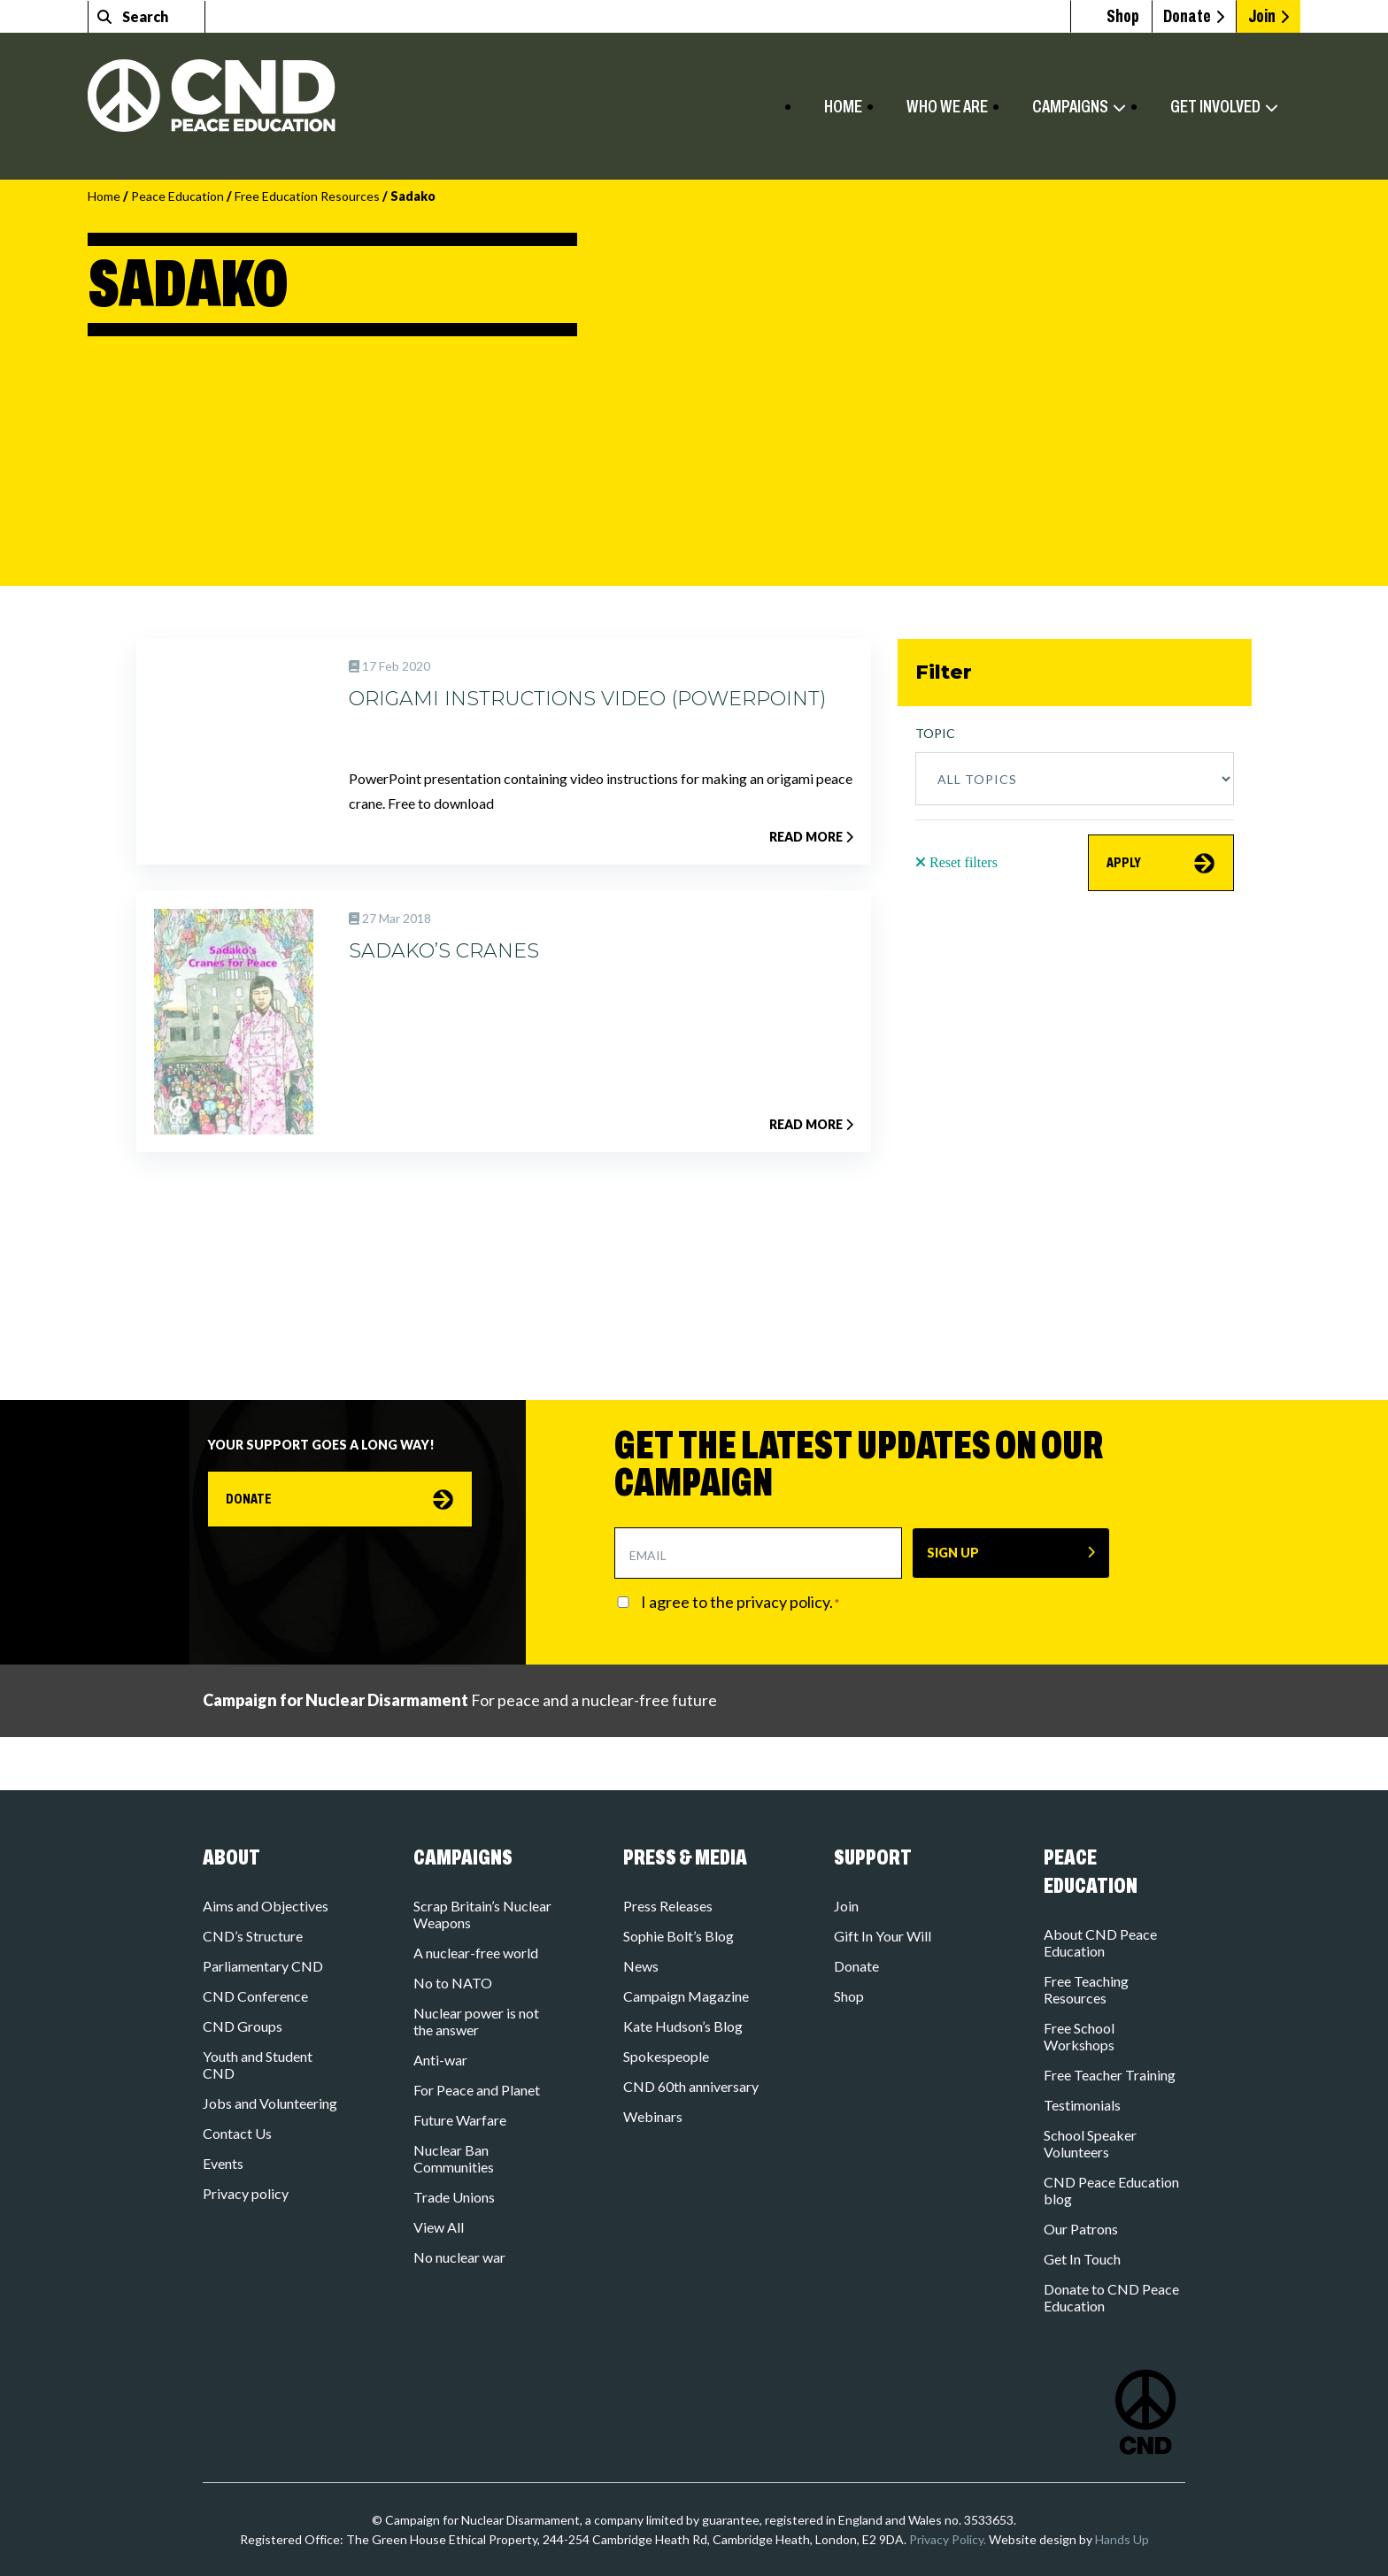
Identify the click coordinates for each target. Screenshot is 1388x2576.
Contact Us (237, 2133)
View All (438, 2226)
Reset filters (956, 862)
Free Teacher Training (1110, 2074)
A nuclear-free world (475, 1952)
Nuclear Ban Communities (453, 2158)
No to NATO (452, 1982)
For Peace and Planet (476, 2089)
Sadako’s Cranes (444, 951)
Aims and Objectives (265, 1905)
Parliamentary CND (263, 1965)
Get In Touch (1082, 2258)
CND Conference (255, 1996)
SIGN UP (953, 1552)
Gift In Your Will (882, 1935)
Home (843, 106)
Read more (811, 836)
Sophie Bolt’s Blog (678, 1935)
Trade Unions (454, 2196)
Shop (849, 1996)
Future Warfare (459, 2119)
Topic (935, 733)
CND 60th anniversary (691, 2086)
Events (223, 2163)
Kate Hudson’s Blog (683, 2026)
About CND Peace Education (1100, 1942)
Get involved (1215, 106)
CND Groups (242, 2026)
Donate (1173, 16)
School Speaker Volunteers (1090, 2143)
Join (1261, 16)
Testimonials (1082, 2104)
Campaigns (1070, 106)
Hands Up (1122, 2539)
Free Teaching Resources (1086, 1989)
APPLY (1131, 868)
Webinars (652, 2116)
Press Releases (668, 1905)
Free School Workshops (1079, 2036)
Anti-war (440, 2059)
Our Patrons (1081, 2228)
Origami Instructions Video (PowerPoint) (587, 699)
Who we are (947, 106)
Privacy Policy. (947, 2539)
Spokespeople (666, 2056)
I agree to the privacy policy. (740, 1602)
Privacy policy (246, 2193)
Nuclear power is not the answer (476, 2021)
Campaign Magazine (686, 1996)
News (641, 1965)
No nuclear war (459, 2257)
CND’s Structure (253, 1935)
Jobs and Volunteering (270, 2103)
